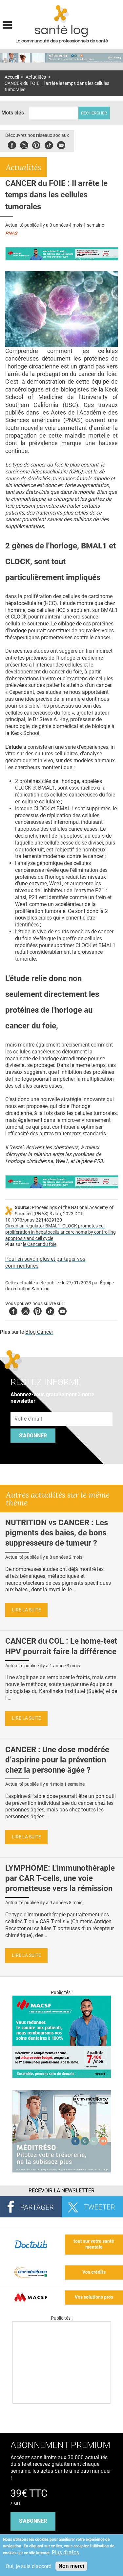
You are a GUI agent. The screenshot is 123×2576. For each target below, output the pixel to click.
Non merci (71, 2566)
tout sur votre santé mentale (93, 2244)
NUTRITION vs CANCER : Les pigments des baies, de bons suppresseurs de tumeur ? (56, 1533)
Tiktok (48, 144)
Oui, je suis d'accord (28, 2566)
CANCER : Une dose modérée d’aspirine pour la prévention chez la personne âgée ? (57, 1760)
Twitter (24, 144)
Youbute (61, 144)
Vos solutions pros (94, 2297)
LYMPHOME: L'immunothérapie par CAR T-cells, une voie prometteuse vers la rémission (60, 1878)
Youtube (62, 1310)
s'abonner (33, 2521)
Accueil (12, 77)
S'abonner (33, 1435)
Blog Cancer (39, 1332)
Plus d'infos (65, 2552)
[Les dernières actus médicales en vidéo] (61, 2402)
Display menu (7, 24)
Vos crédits (94, 2272)
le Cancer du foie (39, 1244)
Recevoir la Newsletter (61, 2190)
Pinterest (36, 144)
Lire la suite (26, 1610)
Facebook (12, 144)
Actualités (36, 77)
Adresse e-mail (28, 1408)
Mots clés (12, 113)
